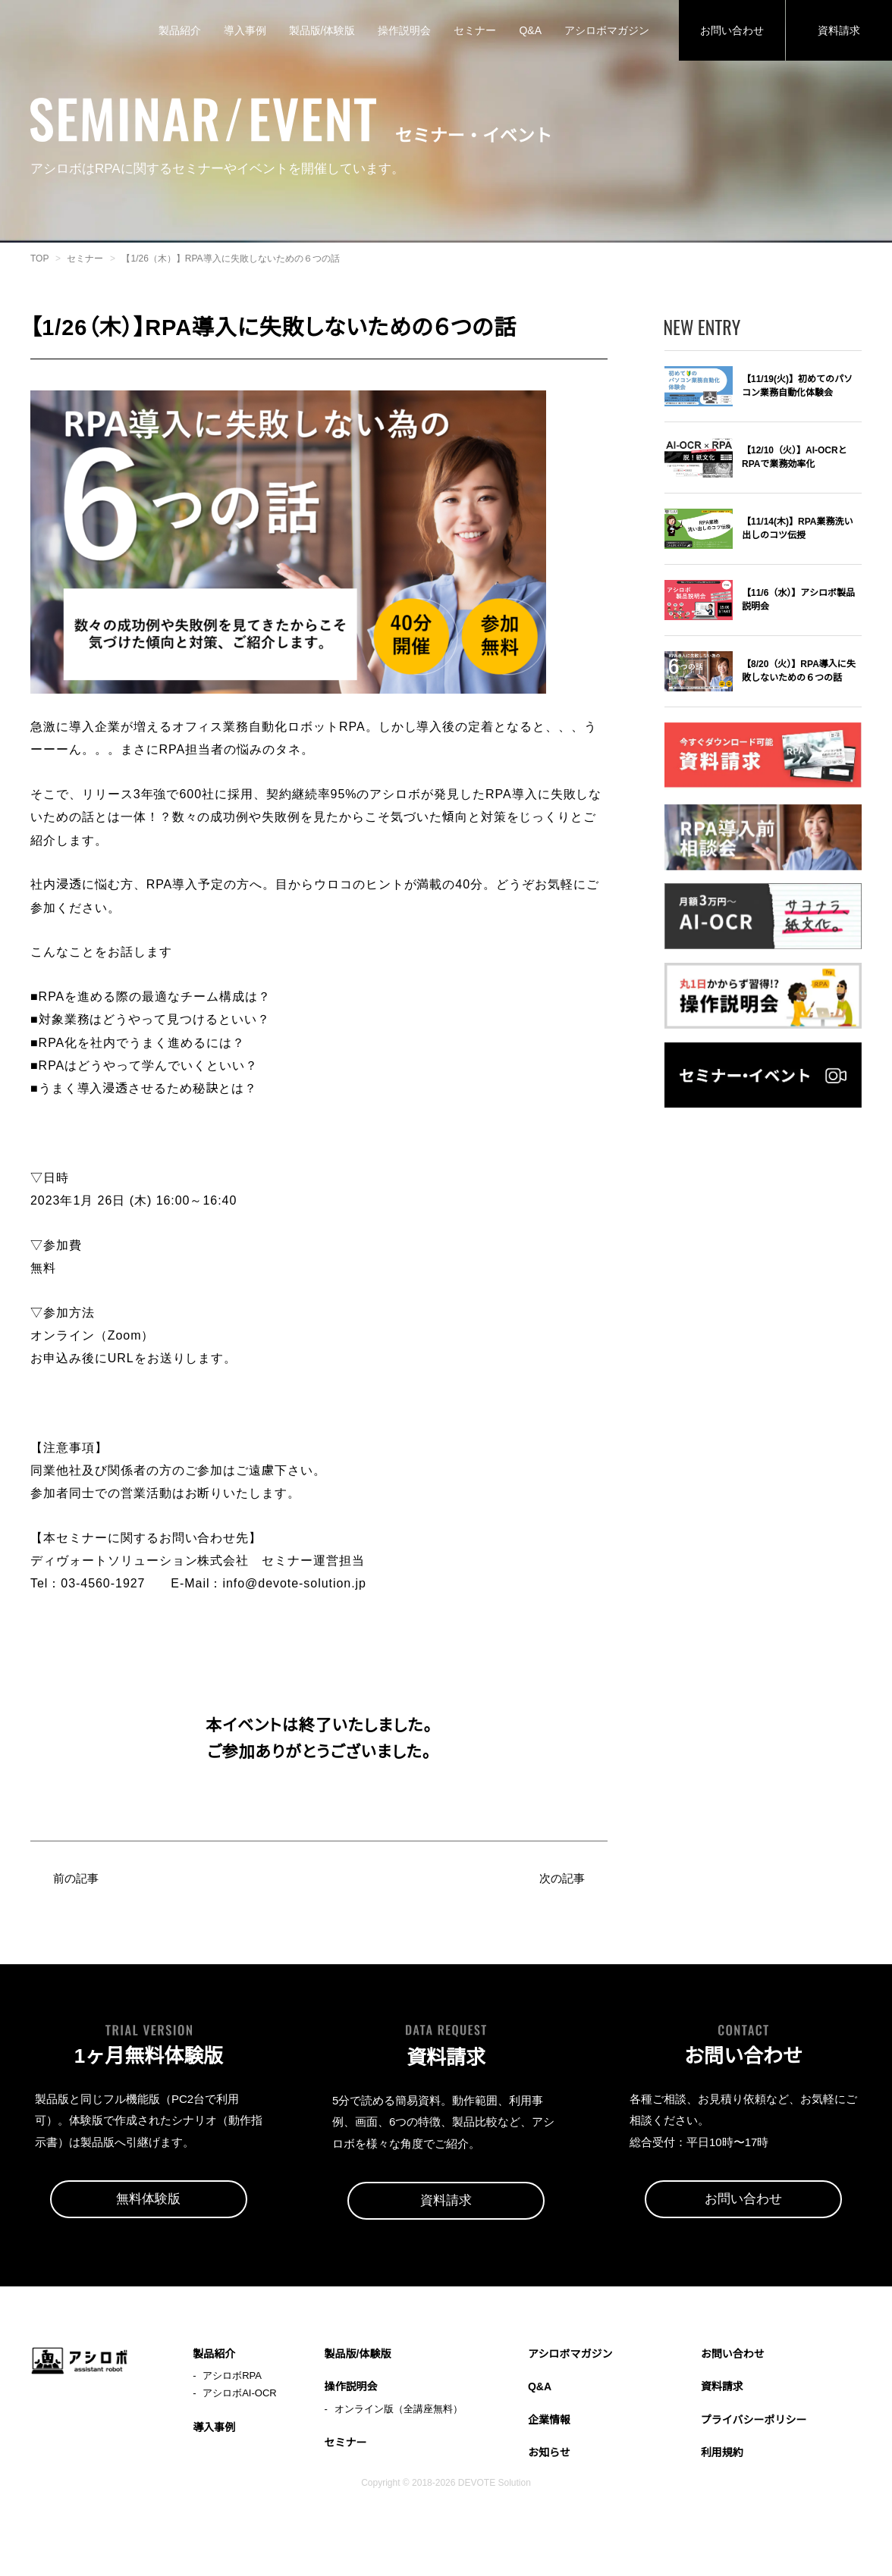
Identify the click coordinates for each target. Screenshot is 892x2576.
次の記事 (560, 1903)
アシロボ (80, 30)
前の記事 (77, 1903)
